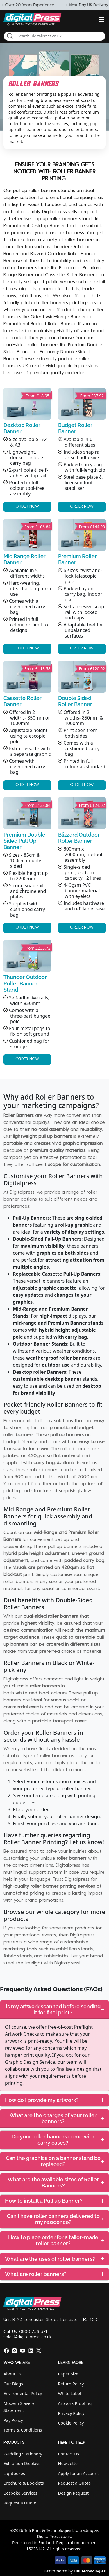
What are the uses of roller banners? (54, 2259)
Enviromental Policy (22, 2393)
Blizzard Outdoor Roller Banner (63, 254)
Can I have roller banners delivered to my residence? (55, 2219)
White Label (69, 2393)
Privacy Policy (71, 2413)
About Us (12, 2374)
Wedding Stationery (22, 2454)
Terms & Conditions (22, 2430)
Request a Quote (19, 2503)
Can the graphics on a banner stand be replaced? (55, 2161)
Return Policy (71, 2384)
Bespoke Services (20, 2493)
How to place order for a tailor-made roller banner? (56, 2240)
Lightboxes (14, 2473)
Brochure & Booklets (23, 2483)
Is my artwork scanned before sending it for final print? (55, 2009)
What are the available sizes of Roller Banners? (56, 2182)
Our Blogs (13, 2384)
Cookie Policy (71, 2423)
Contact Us (68, 2454)
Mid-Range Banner (66, 317)
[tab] (54, 2009)
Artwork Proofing (75, 2403)
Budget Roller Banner (53, 324)
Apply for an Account (78, 2473)
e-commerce (55, 2571)
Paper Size (68, 2374)
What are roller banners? (54, 2274)
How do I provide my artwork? (54, 2100)
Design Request (73, 2493)
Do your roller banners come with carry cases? (58, 2139)
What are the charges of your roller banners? (57, 2118)
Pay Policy (13, 2420)
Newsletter (68, 2463)
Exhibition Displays (21, 2463)
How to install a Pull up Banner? (54, 2201)
